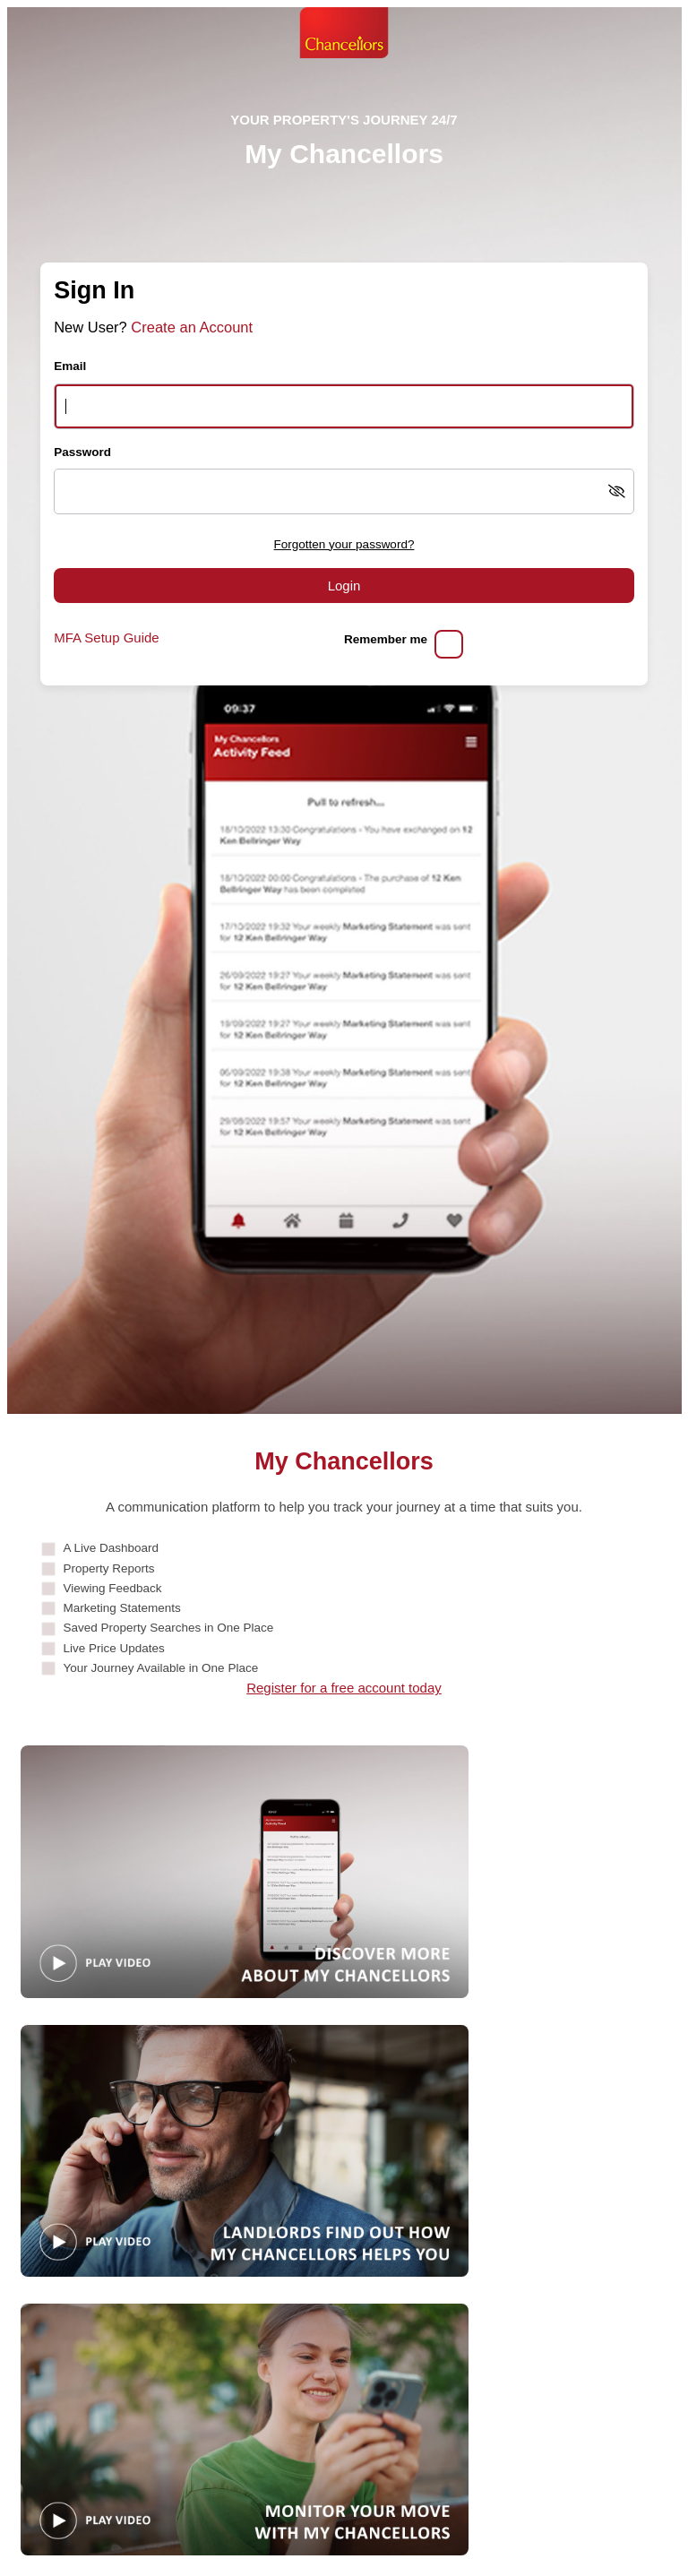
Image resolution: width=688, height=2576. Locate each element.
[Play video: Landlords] (245, 2151)
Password (82, 452)
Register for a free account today (344, 1687)
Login (344, 585)
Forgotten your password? (344, 544)
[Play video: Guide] (245, 1871)
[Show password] (616, 491)
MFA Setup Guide (106, 637)
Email (70, 366)
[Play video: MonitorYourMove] (245, 2429)
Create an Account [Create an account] (192, 327)
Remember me (385, 639)
